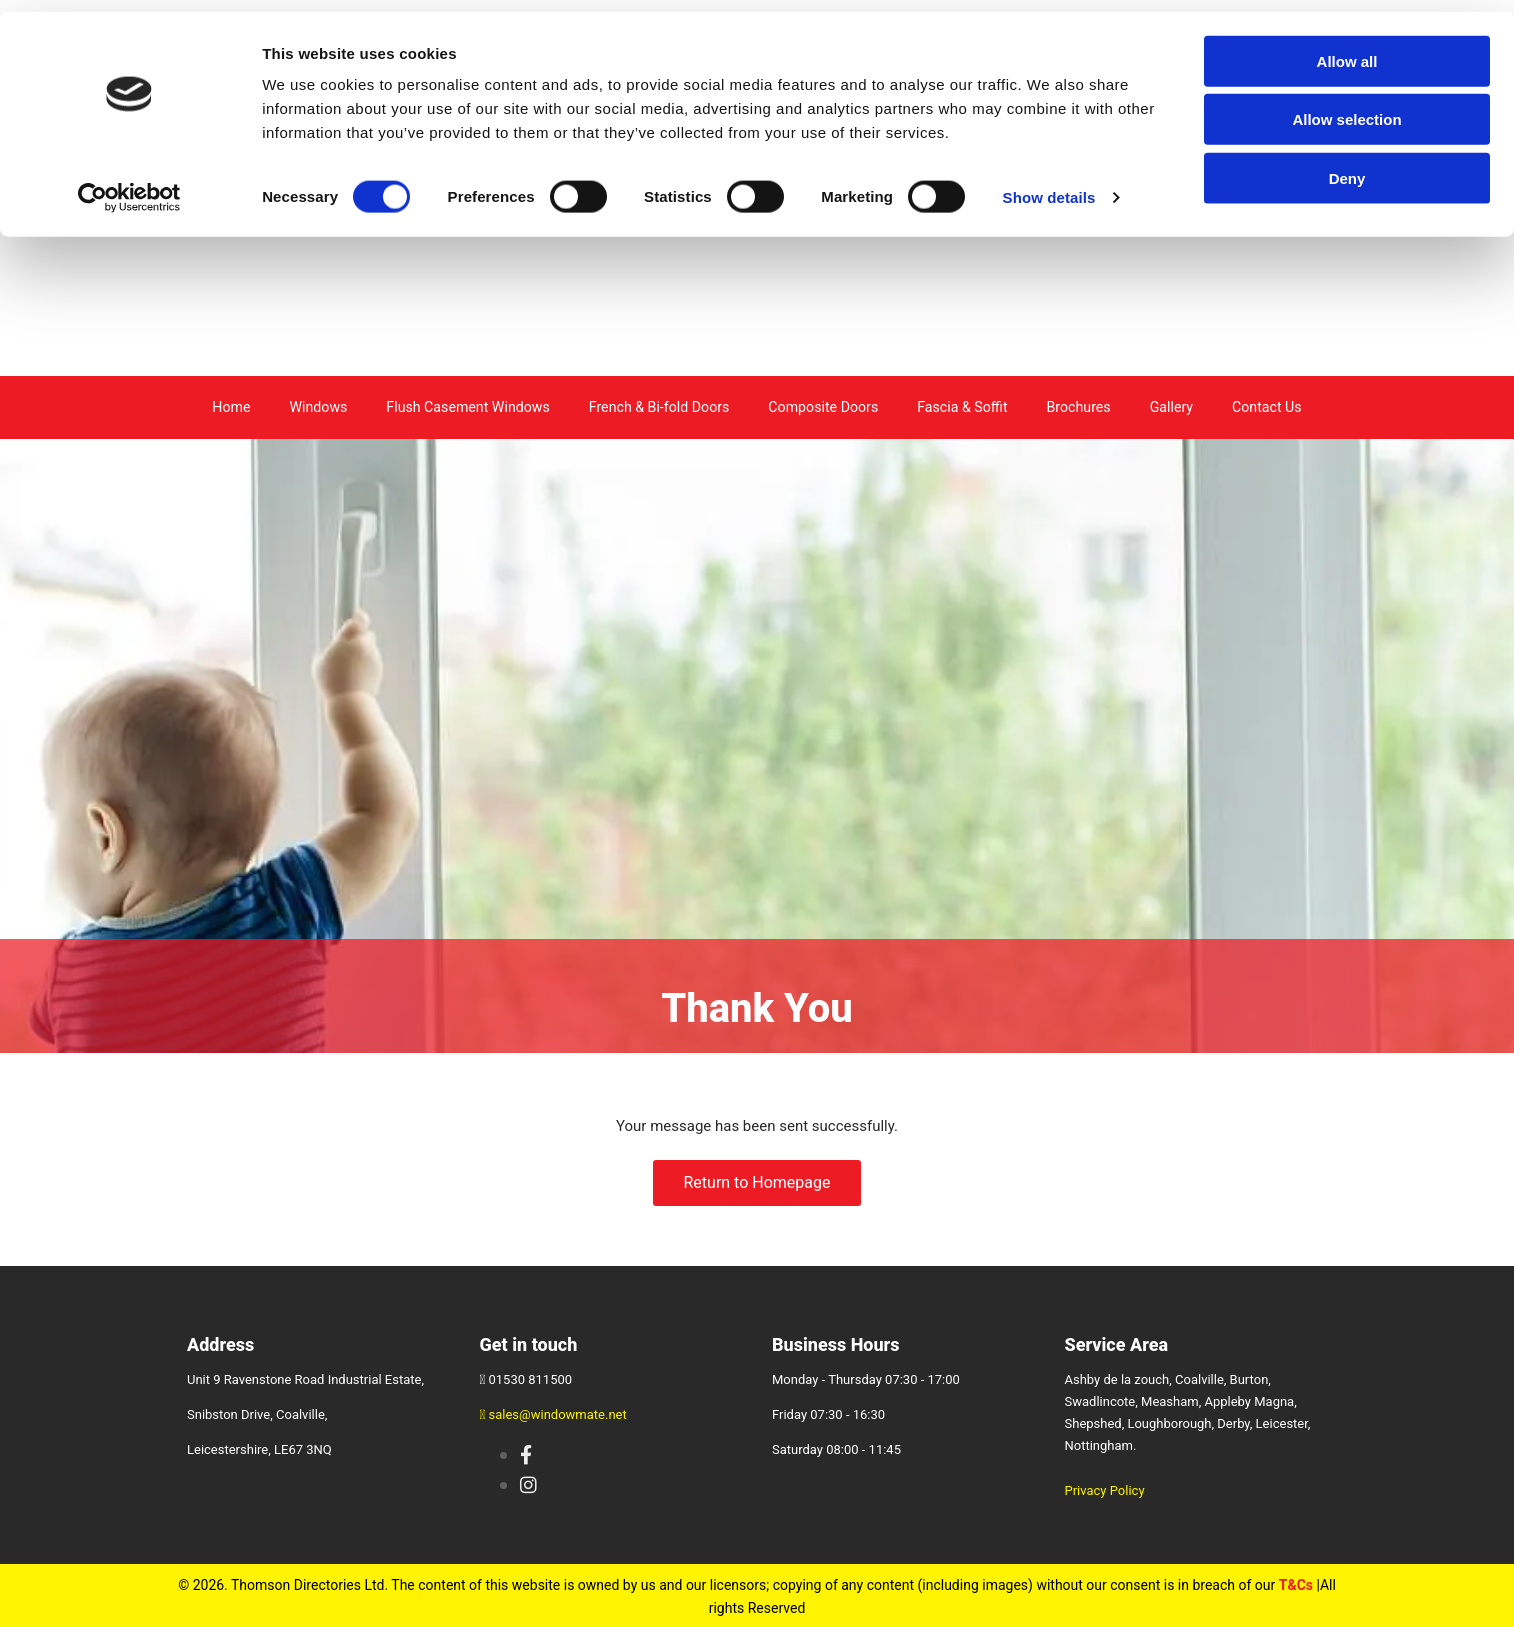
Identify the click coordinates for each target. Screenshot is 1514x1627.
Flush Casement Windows (468, 406)
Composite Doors (822, 406)
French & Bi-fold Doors (658, 406)
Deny (1347, 166)
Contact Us (1266, 406)
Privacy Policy (1105, 1488)
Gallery (1170, 406)
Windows (319, 406)
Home (232, 406)
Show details (1049, 185)
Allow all (1347, 49)
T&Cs (1296, 1583)
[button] (756, 1181)
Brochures (1077, 406)
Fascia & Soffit (961, 406)
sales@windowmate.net (558, 1412)
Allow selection (1346, 108)
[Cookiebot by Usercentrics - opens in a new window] (129, 186)
